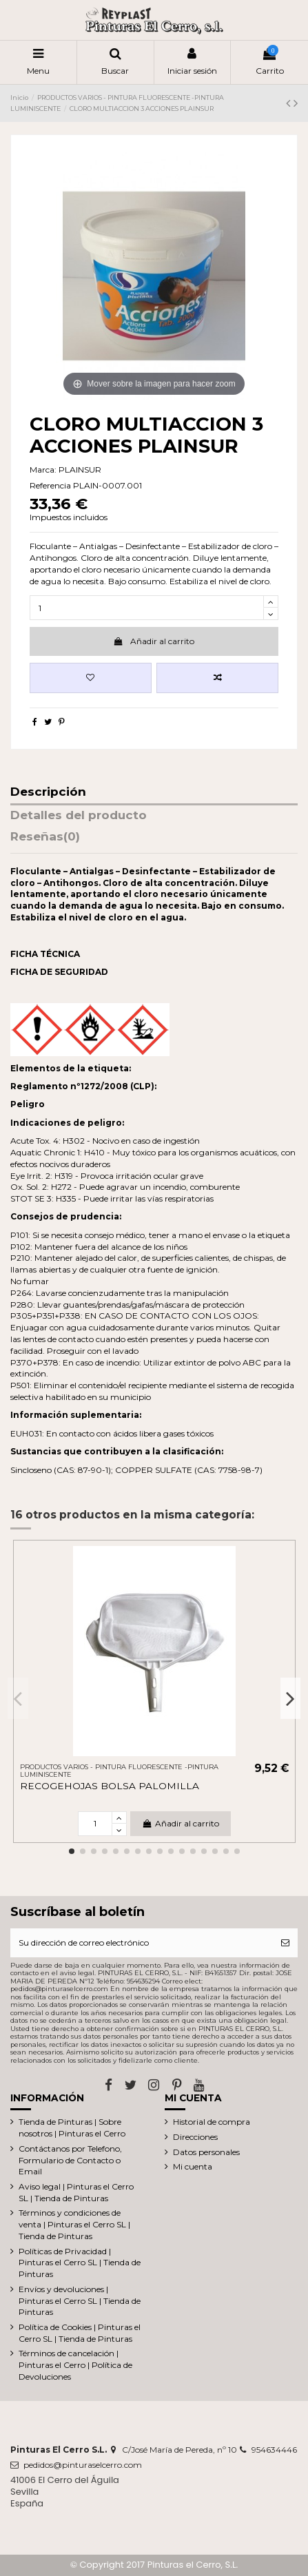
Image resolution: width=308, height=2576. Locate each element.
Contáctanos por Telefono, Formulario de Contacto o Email (70, 2160)
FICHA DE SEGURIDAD (59, 972)
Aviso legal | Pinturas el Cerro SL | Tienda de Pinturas (76, 2192)
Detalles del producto (78, 816)
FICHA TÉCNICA (45, 954)
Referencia (50, 485)
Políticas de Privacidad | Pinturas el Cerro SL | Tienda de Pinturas (80, 2263)
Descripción (48, 792)
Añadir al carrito (154, 641)
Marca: (43, 469)
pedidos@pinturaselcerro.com (82, 2465)
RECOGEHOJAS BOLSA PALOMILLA (109, 1785)
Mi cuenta (192, 2166)
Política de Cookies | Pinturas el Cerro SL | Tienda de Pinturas (80, 2333)
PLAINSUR (80, 469)
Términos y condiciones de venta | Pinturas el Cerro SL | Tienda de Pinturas (74, 2224)
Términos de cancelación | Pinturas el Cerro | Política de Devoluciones (75, 2365)
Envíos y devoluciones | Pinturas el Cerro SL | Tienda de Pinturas (80, 2301)
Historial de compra (211, 2121)
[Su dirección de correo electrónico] (141, 1942)
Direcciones (195, 2137)
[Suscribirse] (285, 1942)
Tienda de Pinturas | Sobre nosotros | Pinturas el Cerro (72, 2127)
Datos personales (206, 2152)
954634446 (274, 2449)
